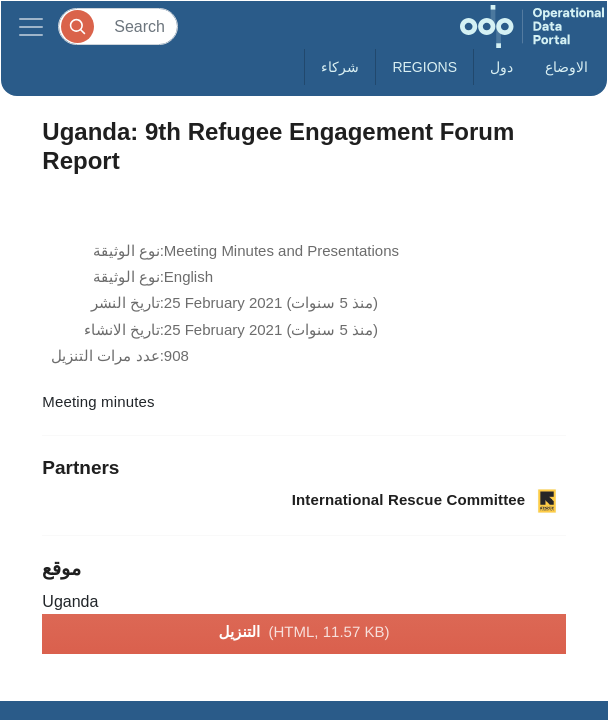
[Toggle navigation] (31, 26)
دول (501, 67)
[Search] (118, 26)
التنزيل (304, 633)
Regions (424, 67)
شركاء (340, 67)
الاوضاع (566, 67)
